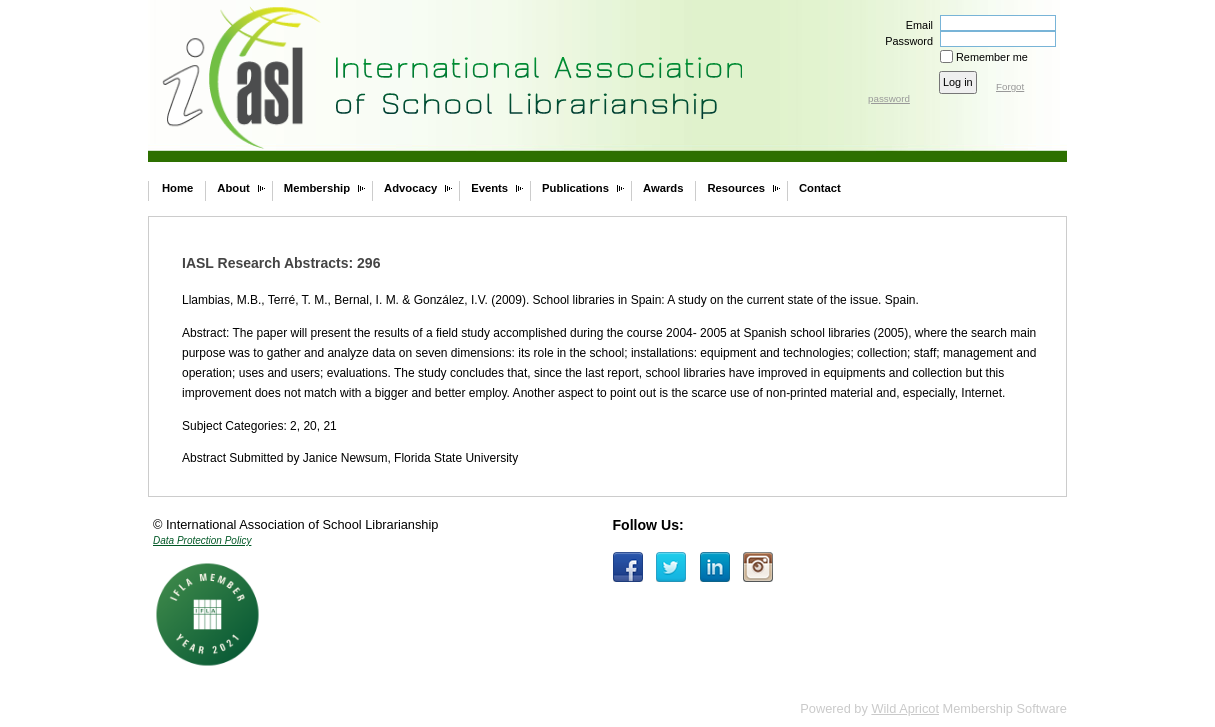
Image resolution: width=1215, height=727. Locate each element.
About (233, 188)
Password (905, 41)
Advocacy (410, 188)
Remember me (992, 57)
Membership (317, 188)
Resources (736, 188)
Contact (820, 188)
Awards (663, 188)
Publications (575, 188)
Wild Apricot (905, 708)
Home (177, 188)
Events (489, 188)
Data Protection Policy (202, 540)
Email (916, 25)
